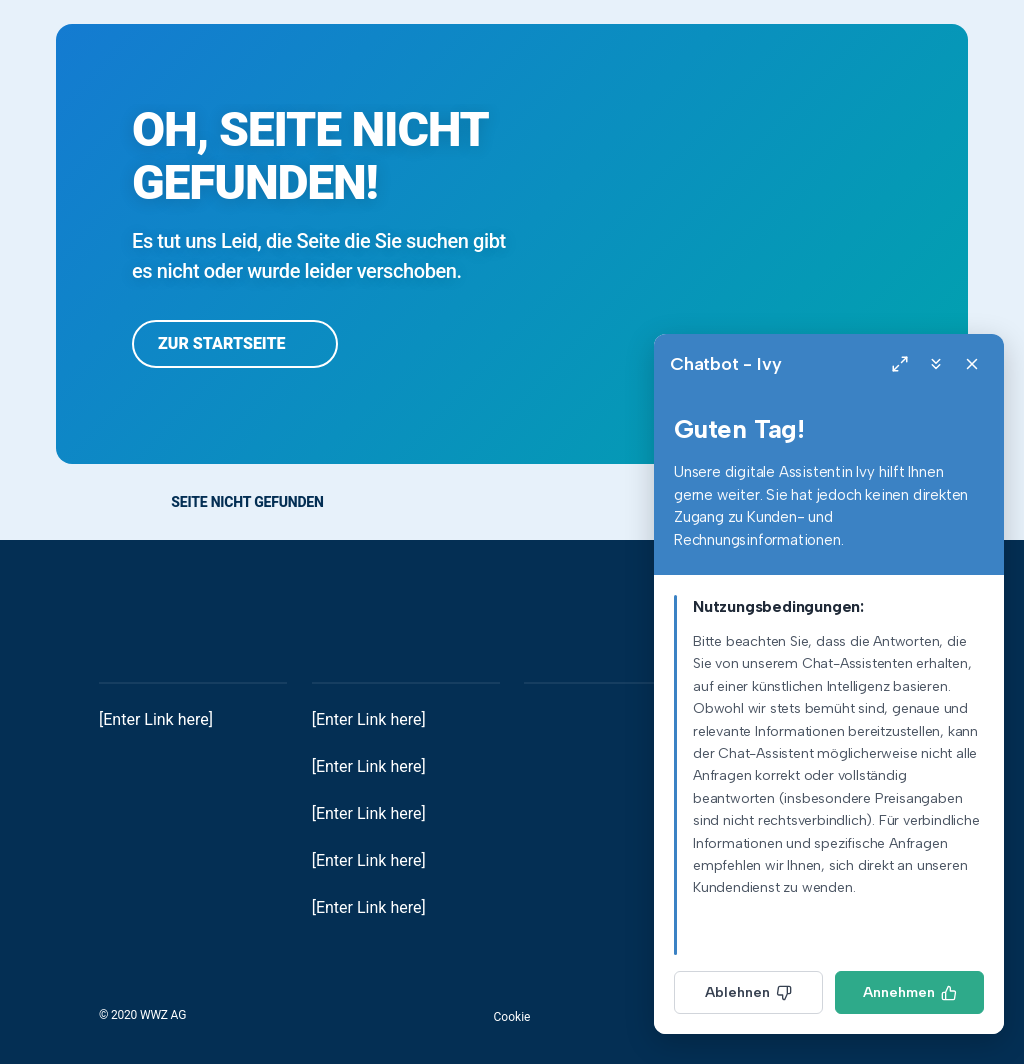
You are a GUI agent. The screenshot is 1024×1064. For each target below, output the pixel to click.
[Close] (972, 364)
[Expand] (900, 364)
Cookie (512, 1017)
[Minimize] (936, 364)
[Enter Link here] (156, 719)
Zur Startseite (235, 343)
